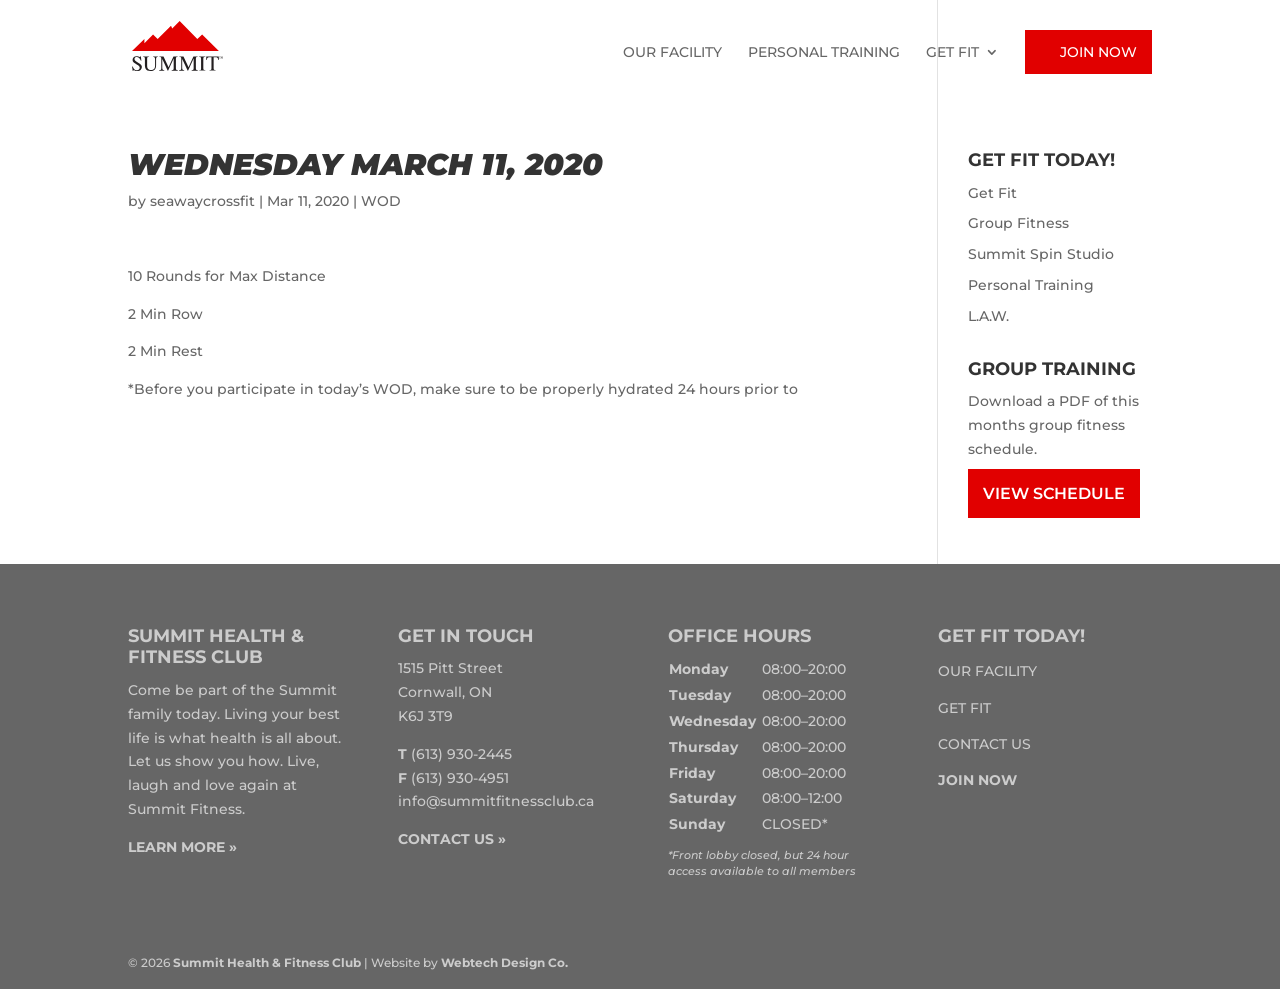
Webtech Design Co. (504, 962)
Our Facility (672, 53)
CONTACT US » (452, 839)
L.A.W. (988, 316)
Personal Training (824, 53)
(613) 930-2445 (461, 754)
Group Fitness (1018, 223)
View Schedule (1054, 493)
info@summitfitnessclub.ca (496, 801)
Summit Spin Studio (1041, 254)
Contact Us (984, 744)
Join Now (1098, 52)
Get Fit (952, 53)
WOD (381, 201)
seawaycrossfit (202, 201)
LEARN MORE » (182, 847)
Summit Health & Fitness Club (267, 962)
